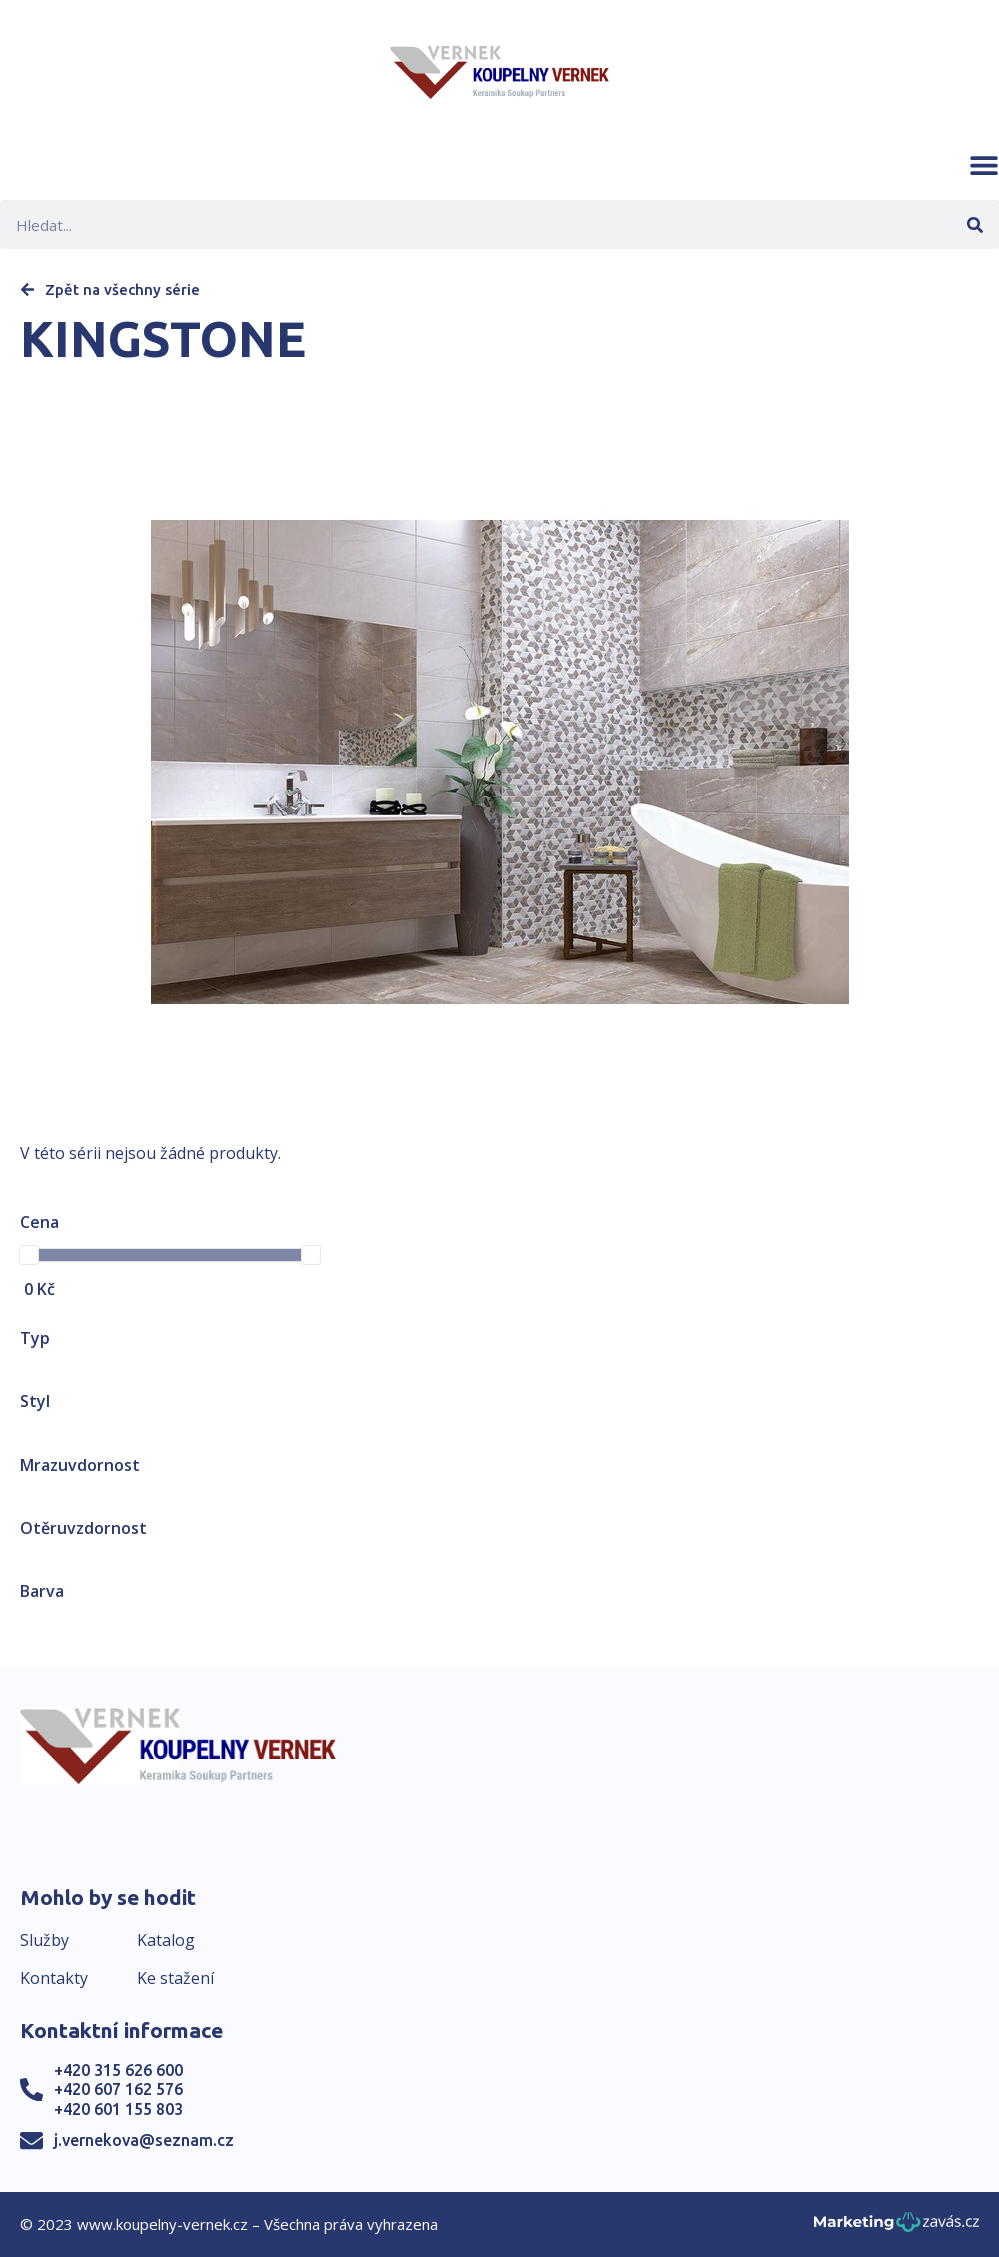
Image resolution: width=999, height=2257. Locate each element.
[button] (984, 165)
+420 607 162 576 (118, 2089)
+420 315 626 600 (118, 2070)
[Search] (974, 224)
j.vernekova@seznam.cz (144, 2140)
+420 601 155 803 (118, 2109)
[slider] (29, 1255)
